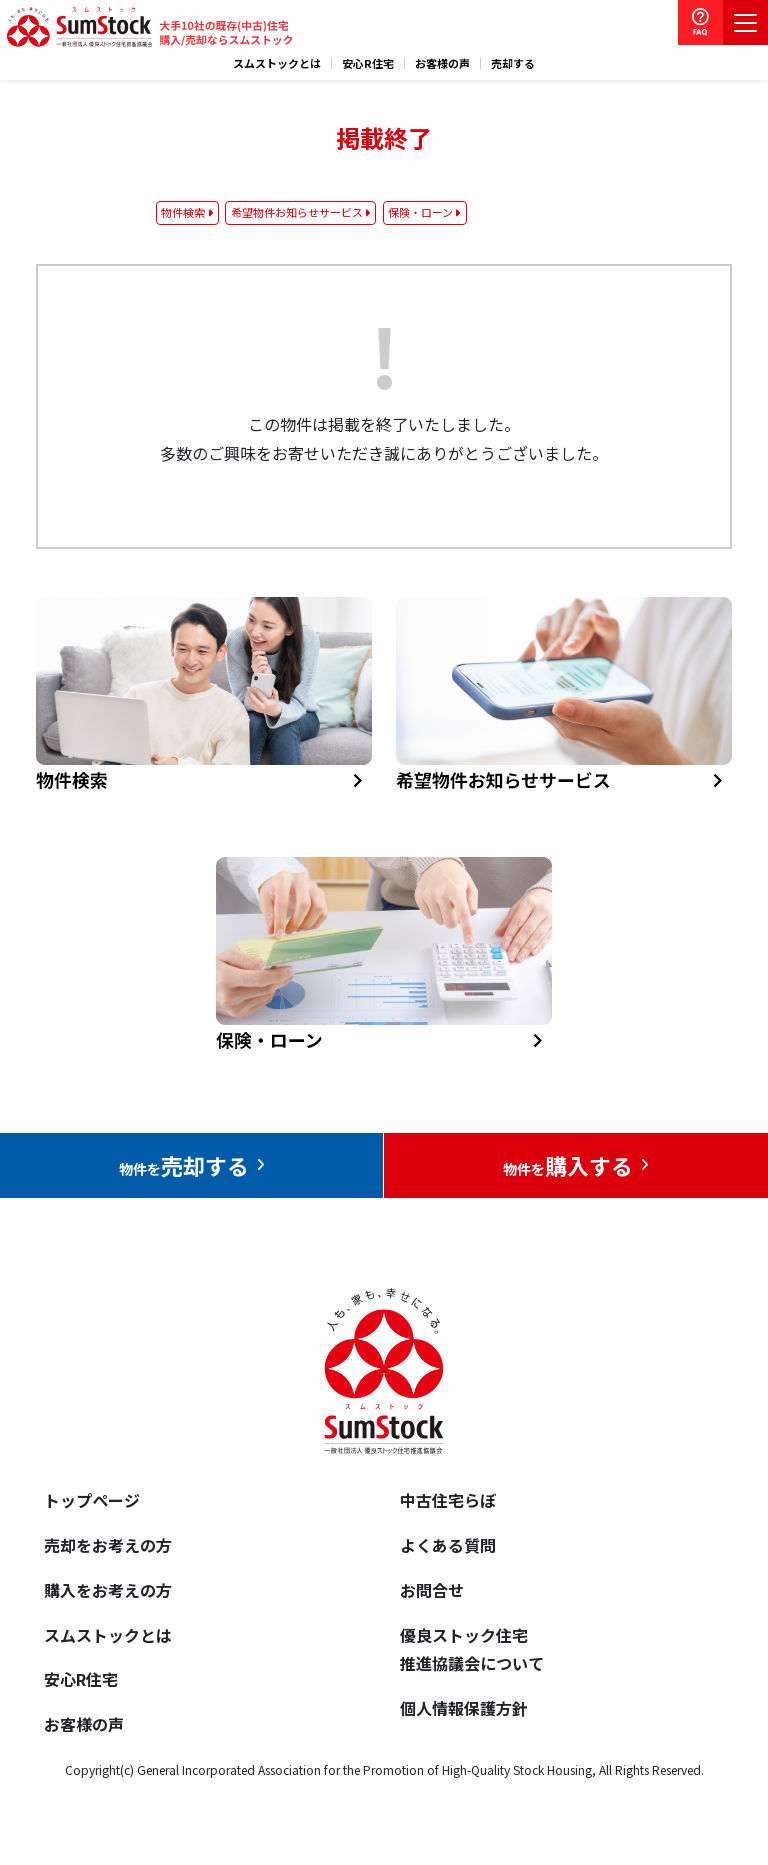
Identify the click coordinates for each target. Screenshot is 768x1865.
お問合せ (432, 1590)
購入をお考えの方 (108, 1590)
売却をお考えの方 (108, 1545)
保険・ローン (420, 212)
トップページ (92, 1500)
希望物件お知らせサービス (297, 212)
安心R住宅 (368, 63)
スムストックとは (277, 63)
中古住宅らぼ (448, 1500)
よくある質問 (448, 1545)
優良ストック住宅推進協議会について (472, 1649)
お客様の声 (442, 63)
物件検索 (183, 212)
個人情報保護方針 (464, 1708)
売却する (513, 63)
